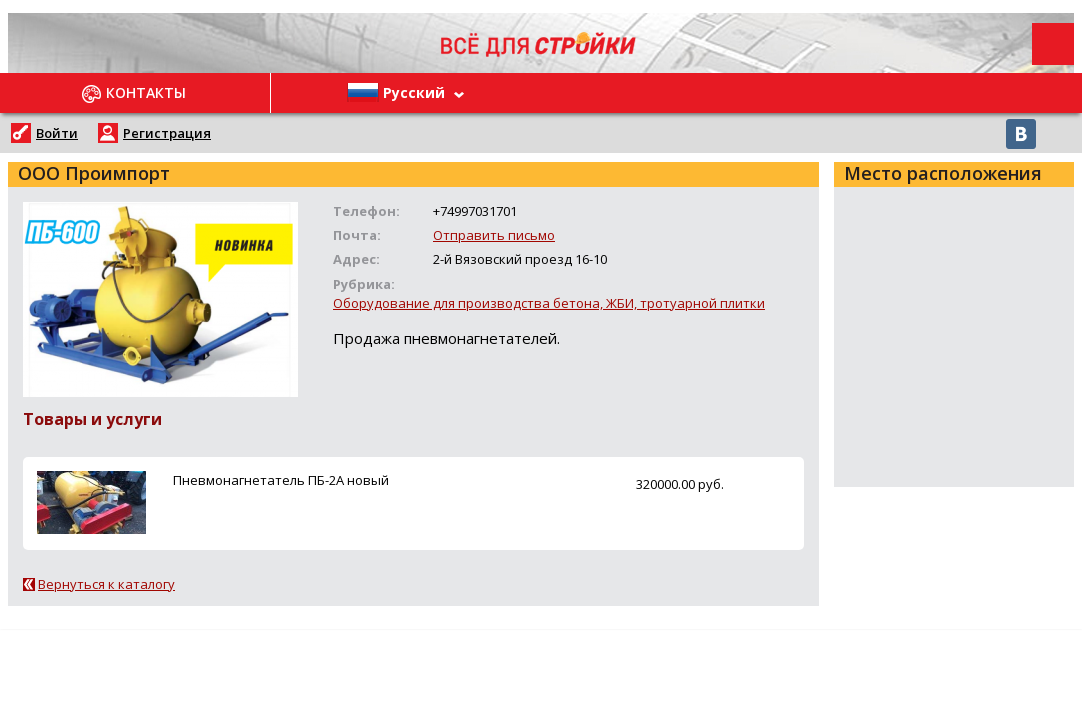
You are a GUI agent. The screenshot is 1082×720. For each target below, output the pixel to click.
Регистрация (167, 133)
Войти (57, 133)
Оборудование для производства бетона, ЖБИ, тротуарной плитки (549, 303)
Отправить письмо (494, 235)
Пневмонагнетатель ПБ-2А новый (281, 480)
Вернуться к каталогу (106, 584)
